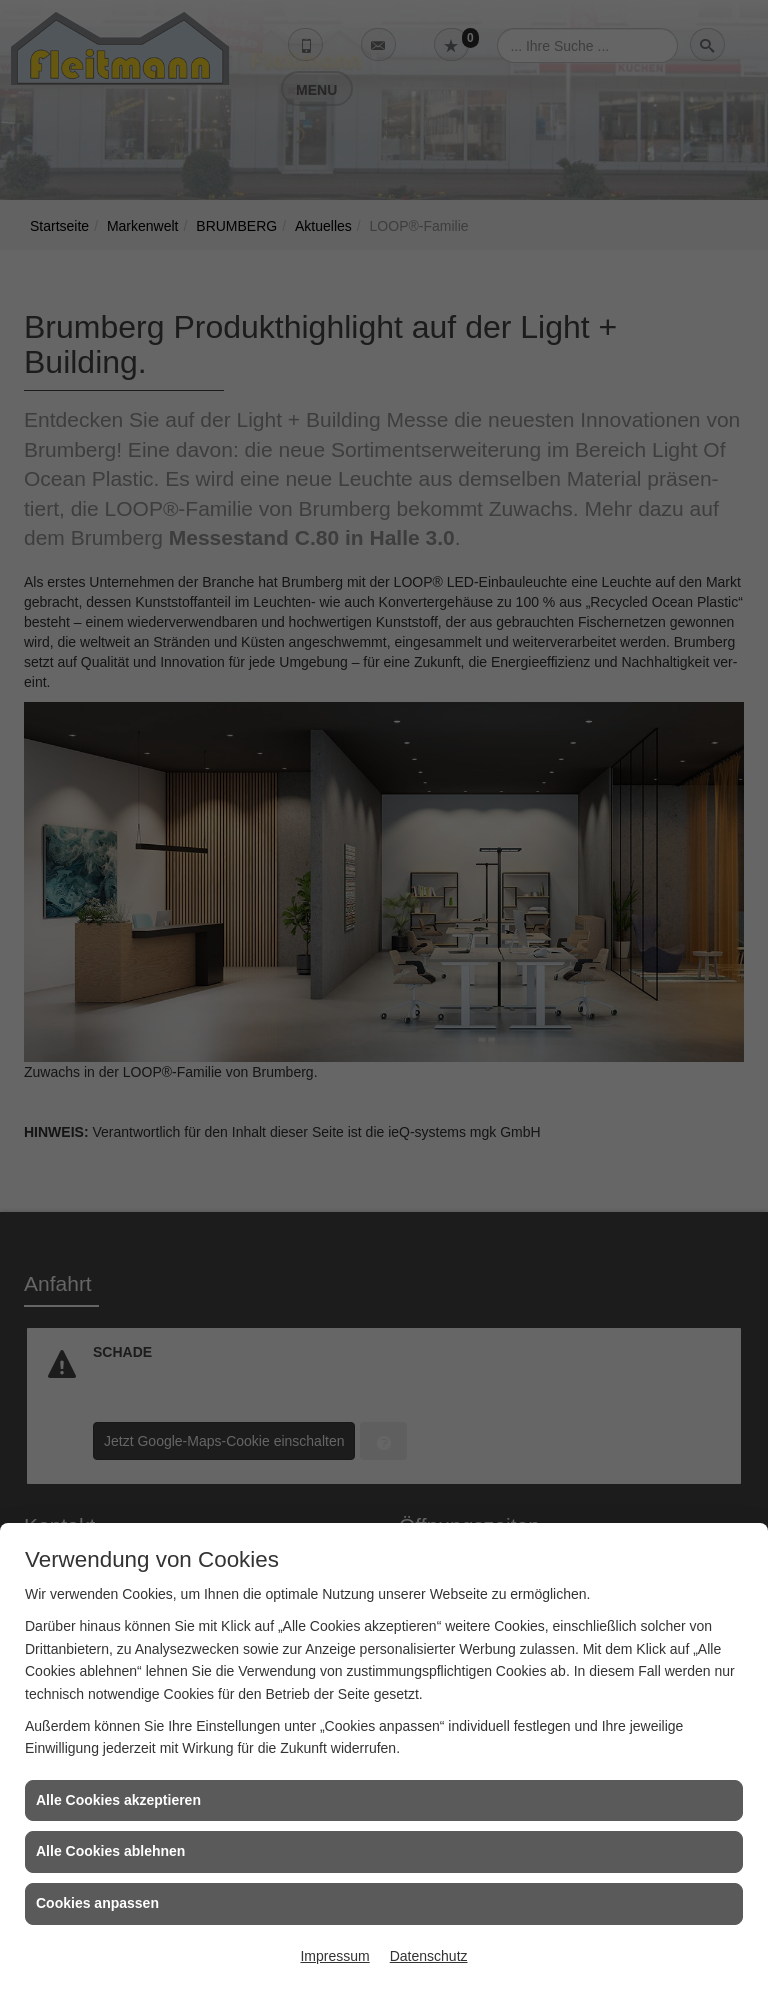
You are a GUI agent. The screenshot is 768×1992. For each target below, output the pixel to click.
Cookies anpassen (97, 1903)
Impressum (334, 1956)
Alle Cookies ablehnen (110, 1851)
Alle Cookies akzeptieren (118, 1800)
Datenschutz (429, 1956)
